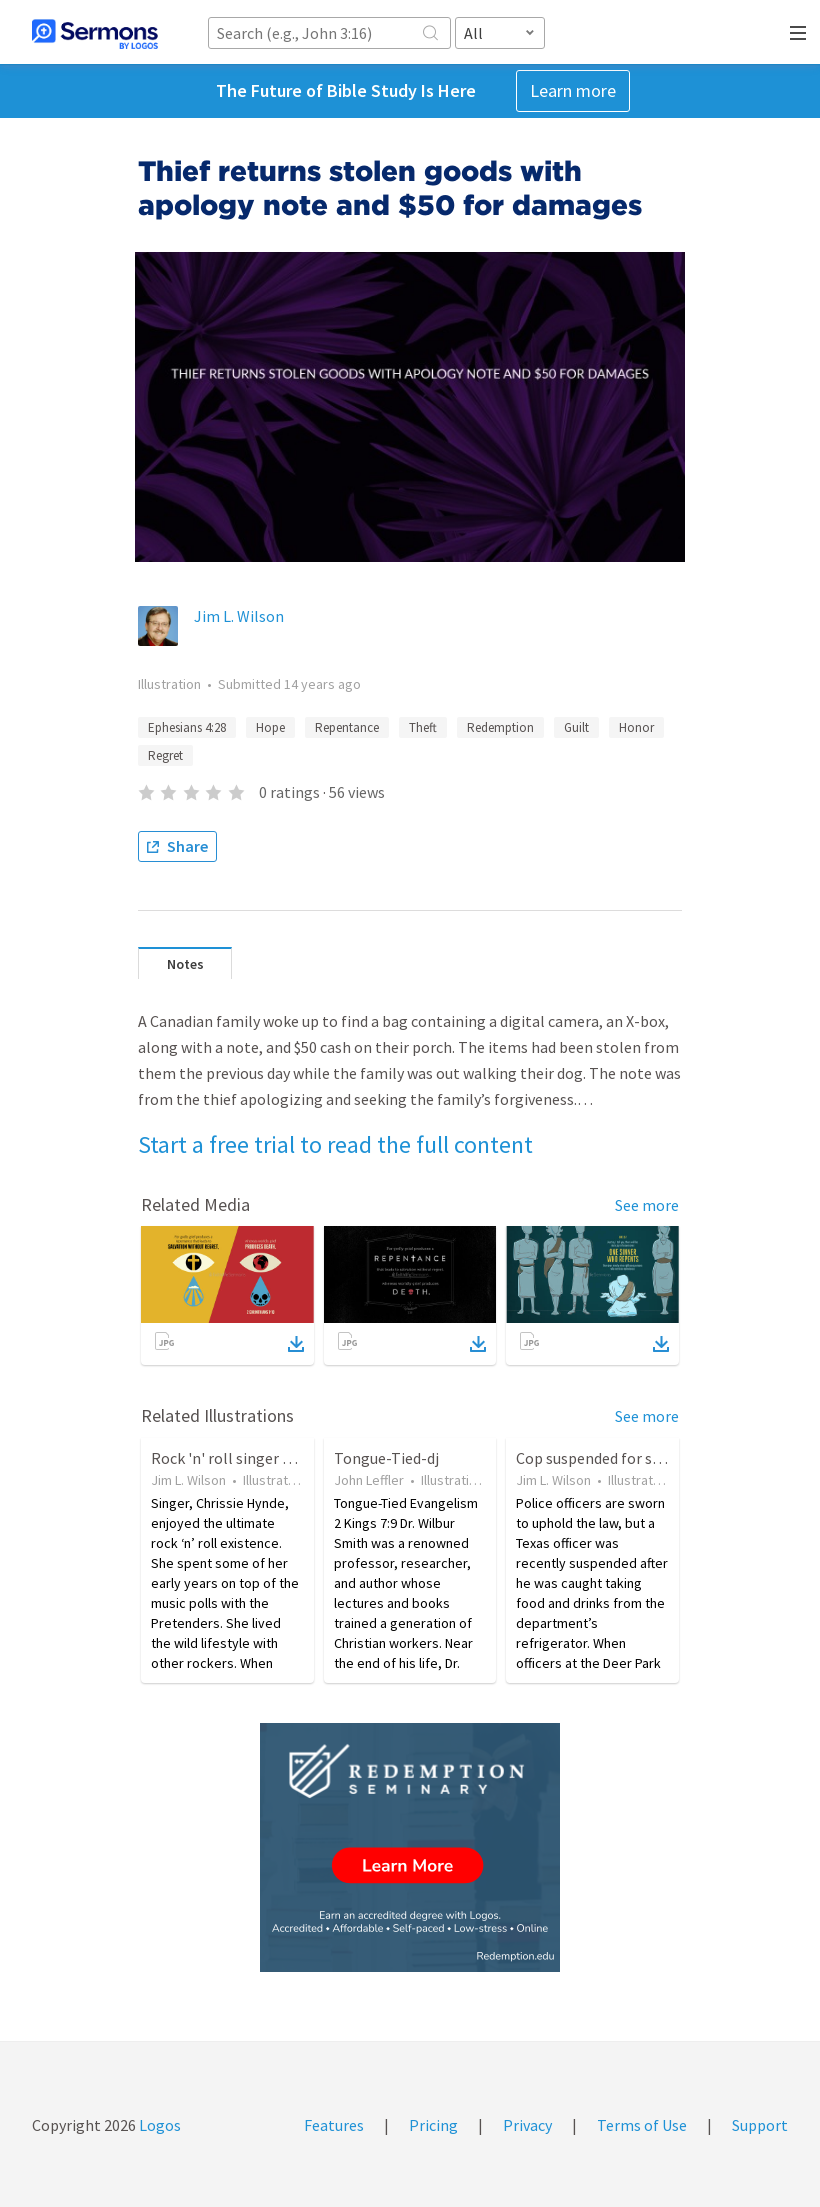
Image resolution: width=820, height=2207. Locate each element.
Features (334, 2125)
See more (647, 1205)
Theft (423, 727)
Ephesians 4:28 (187, 727)
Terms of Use (642, 2125)
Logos (158, 2125)
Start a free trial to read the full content (335, 1144)
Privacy (527, 2125)
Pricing (433, 2125)
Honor (636, 727)
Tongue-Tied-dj (386, 1458)
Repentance (347, 727)
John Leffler (369, 1480)
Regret (165, 755)
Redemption (500, 727)
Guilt (576, 727)
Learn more (573, 90)
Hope (270, 727)
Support (760, 2125)
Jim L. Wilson (239, 616)
